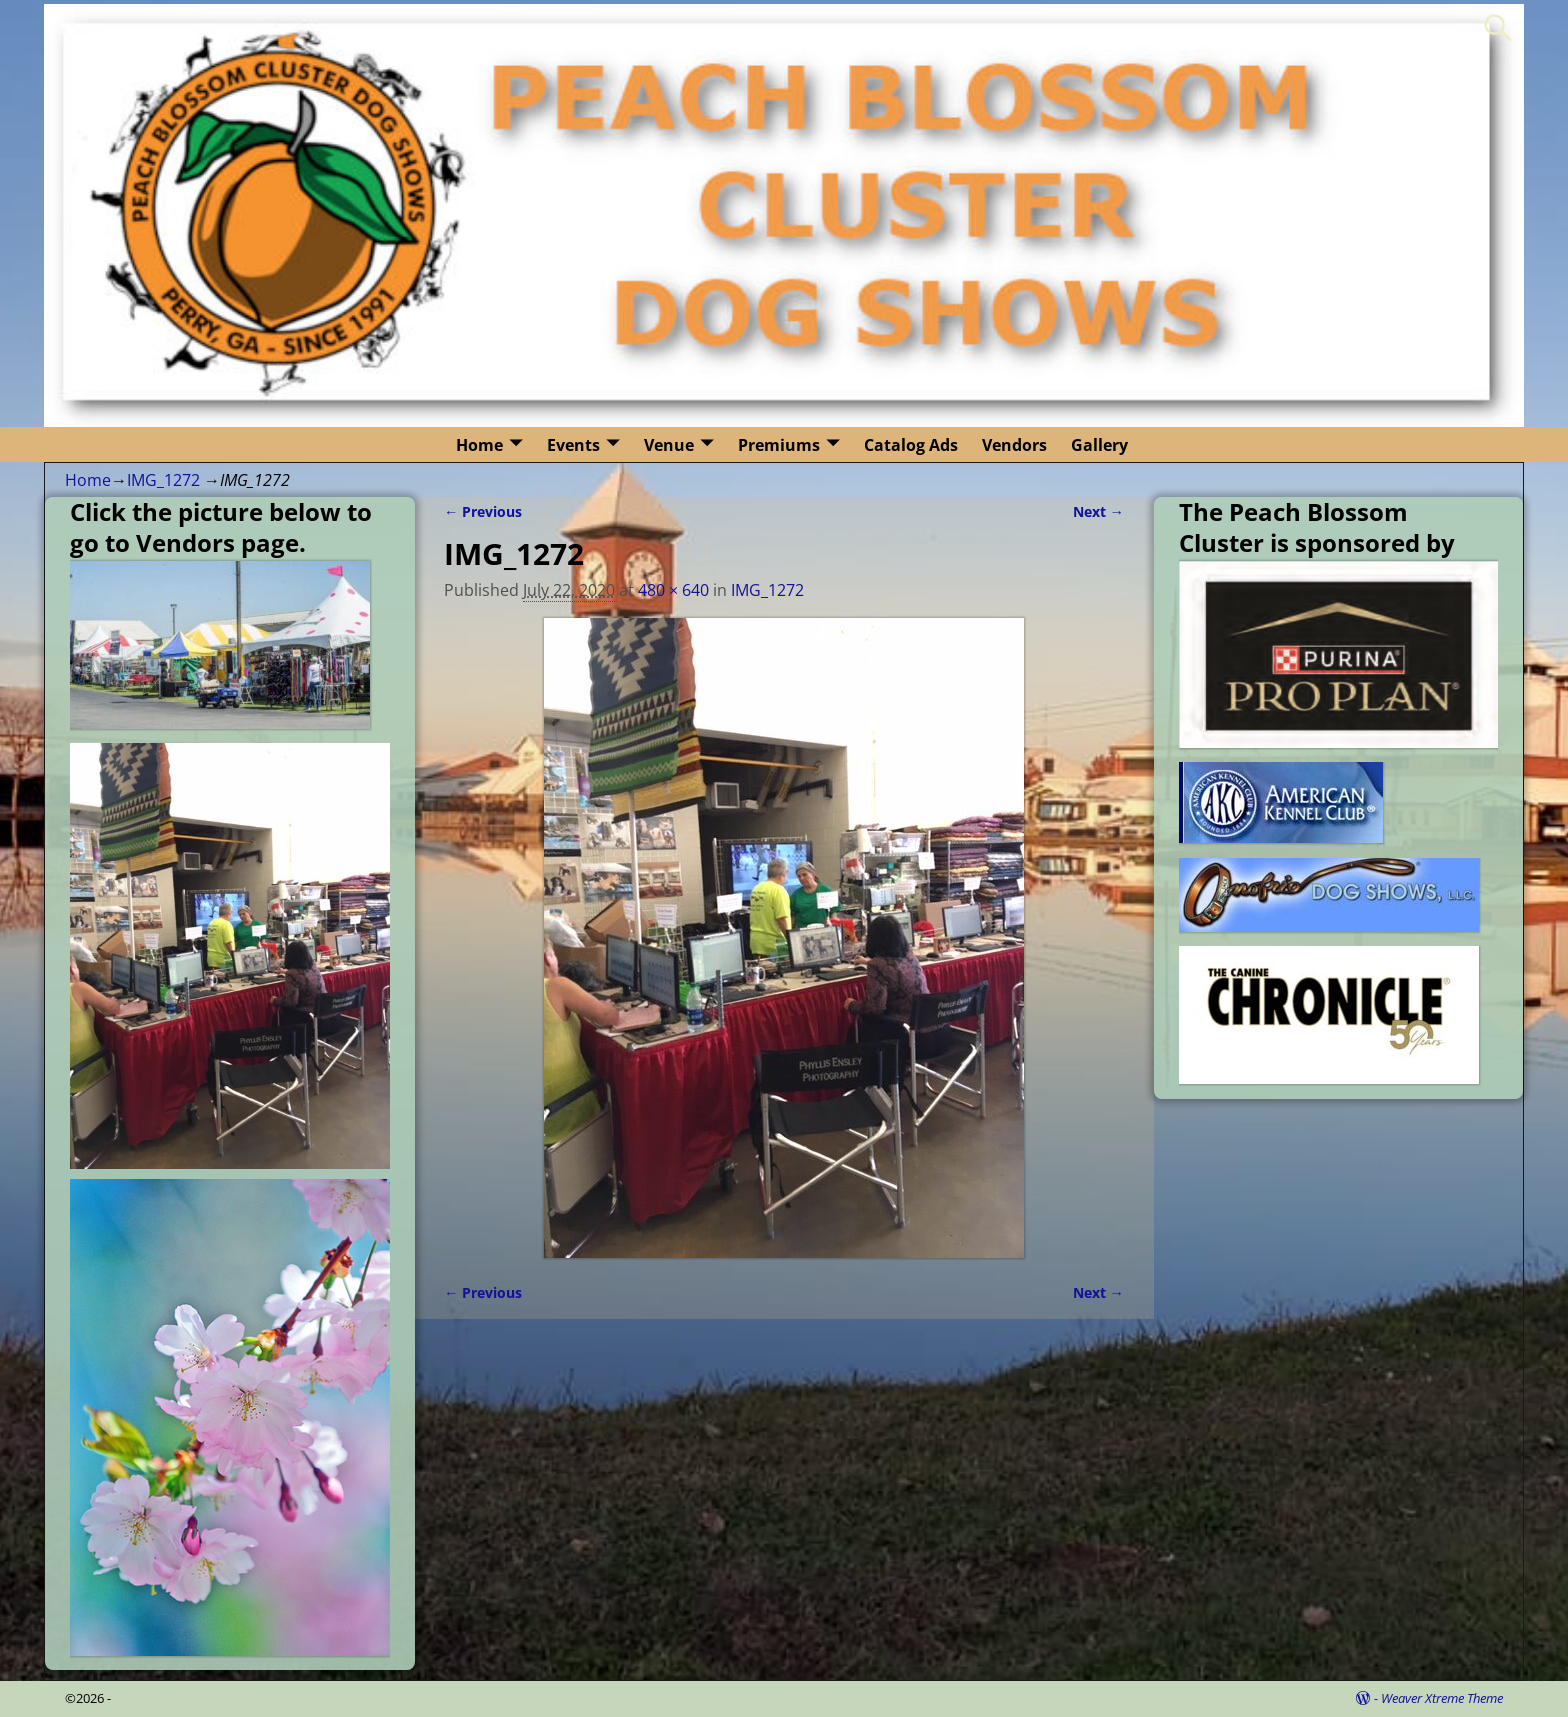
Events (573, 445)
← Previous (483, 511)
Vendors (1014, 445)
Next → (1098, 511)
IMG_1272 (163, 480)
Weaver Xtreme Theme (1442, 1698)
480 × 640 (673, 590)
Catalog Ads (911, 445)
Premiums (779, 445)
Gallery (1099, 445)
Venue (669, 445)
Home (479, 445)
